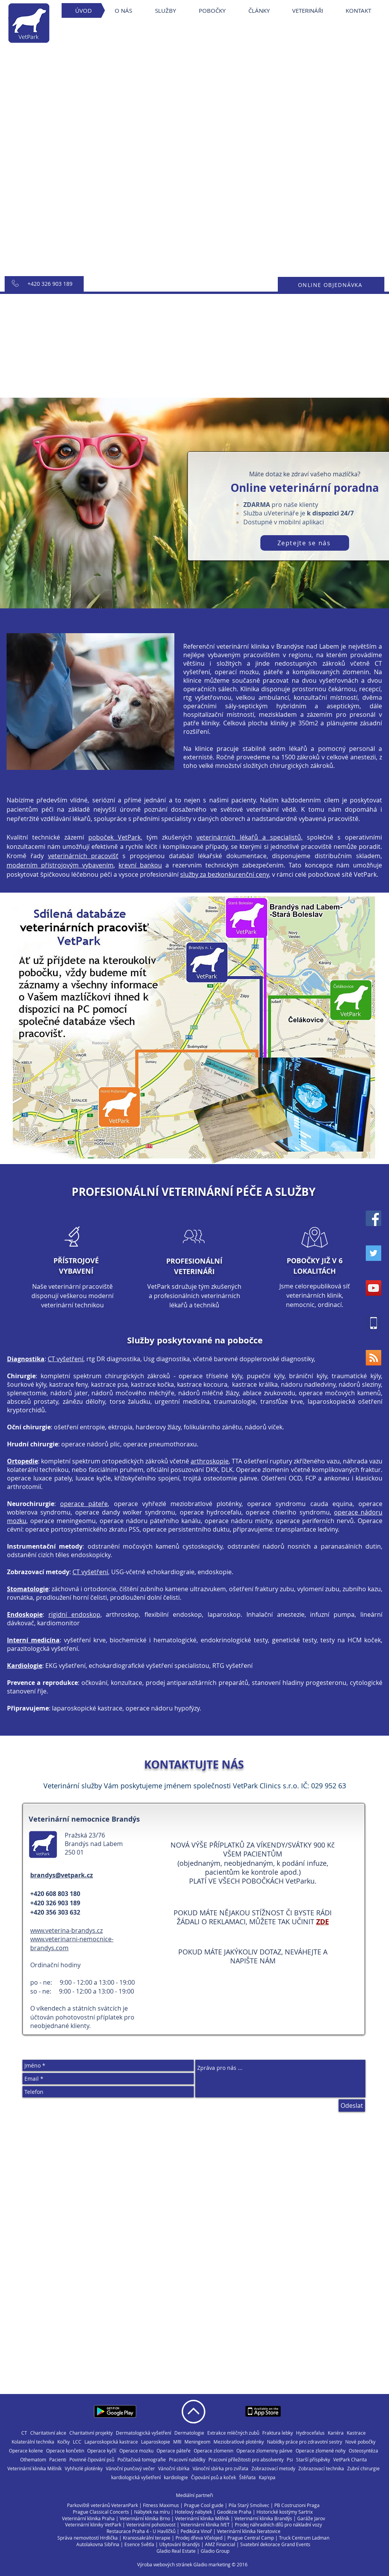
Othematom (33, 2460)
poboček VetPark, (115, 837)
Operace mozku (136, 2451)
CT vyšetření (65, 1359)
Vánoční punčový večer (130, 2468)
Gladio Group (215, 2551)
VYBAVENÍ (76, 1271)
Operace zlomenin (213, 2451)
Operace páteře (174, 2451)
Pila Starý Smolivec (249, 2505)
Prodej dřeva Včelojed (199, 2538)
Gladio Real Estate (176, 2551)
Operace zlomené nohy (321, 2451)
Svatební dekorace (260, 2544)
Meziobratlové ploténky (238, 2442)
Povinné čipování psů (91, 2460)
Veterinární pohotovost (151, 2524)
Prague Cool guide (204, 2505)
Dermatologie (189, 2433)
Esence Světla (139, 2544)
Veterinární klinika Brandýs (263, 2518)
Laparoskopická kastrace (111, 2442)
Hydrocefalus (310, 2433)
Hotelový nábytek (193, 2512)
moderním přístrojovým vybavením (60, 865)
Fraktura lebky (277, 2433)
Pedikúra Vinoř (196, 2531)
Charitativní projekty (91, 2433)
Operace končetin (65, 2451)
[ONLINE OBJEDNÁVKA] (331, 284)
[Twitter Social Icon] (373, 1253)
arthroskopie (210, 1461)
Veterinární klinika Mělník (34, 2468)
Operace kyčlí (101, 2451)
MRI (177, 2442)
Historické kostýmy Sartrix (284, 2512)
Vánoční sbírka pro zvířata (220, 2468)
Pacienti (57, 2460)
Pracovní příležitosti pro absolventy (246, 2460)
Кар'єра (267, 2477)
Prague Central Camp (250, 2538)
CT (24, 2433)
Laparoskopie (155, 2442)
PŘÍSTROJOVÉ (76, 1261)
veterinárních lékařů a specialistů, (249, 837)
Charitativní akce (48, 2433)
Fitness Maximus (161, 2505)
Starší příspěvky (313, 2460)
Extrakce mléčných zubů (233, 2433)
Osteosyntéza (363, 2451)
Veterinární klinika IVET (205, 2524)
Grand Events (295, 2544)
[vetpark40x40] (373, 1323)
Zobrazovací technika (321, 2468)
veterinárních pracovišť (83, 856)
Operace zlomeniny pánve (264, 2451)
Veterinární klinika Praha (88, 2518)
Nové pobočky (360, 2442)
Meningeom (197, 2442)
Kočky (63, 2442)
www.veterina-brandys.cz (66, 1930)
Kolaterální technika (33, 2442)
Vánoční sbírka (173, 2468)
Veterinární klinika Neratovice (249, 2531)
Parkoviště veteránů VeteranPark (102, 2505)
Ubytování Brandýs (179, 2544)
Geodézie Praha (234, 2512)
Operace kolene (26, 2451)
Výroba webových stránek (164, 2564)
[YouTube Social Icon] (373, 1288)
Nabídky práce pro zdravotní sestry (304, 2442)
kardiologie (176, 2477)
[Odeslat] (352, 2105)
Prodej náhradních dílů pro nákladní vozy (278, 2524)
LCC (77, 2442)
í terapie (161, 2538)
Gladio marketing (212, 2564)
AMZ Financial (220, 2544)
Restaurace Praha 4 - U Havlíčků (141, 2531)
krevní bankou (140, 865)
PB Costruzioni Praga (297, 2505)
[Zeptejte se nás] (304, 543)
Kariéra (336, 2433)
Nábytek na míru (152, 2512)
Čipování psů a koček (213, 2477)
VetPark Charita (350, 2460)
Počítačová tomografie (141, 2460)
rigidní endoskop (74, 1614)
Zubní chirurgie (363, 2468)
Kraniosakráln (138, 2538)
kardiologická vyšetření (136, 2477)
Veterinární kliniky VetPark (93, 2524)
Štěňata (247, 2477)
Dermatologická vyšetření (143, 2433)
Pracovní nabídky (187, 2460)
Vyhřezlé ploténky (84, 2468)
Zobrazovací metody (273, 2468)
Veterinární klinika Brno (145, 2518)
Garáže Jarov (311, 2518)
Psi (290, 2460)
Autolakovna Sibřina (97, 2544)
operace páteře (84, 1503)
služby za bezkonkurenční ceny (224, 874)
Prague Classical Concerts (101, 2512)
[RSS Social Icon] (373, 1357)
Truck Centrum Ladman (304, 2538)
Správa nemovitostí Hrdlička (87, 2538)
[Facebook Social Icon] (373, 1218)
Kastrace (356, 2433)
